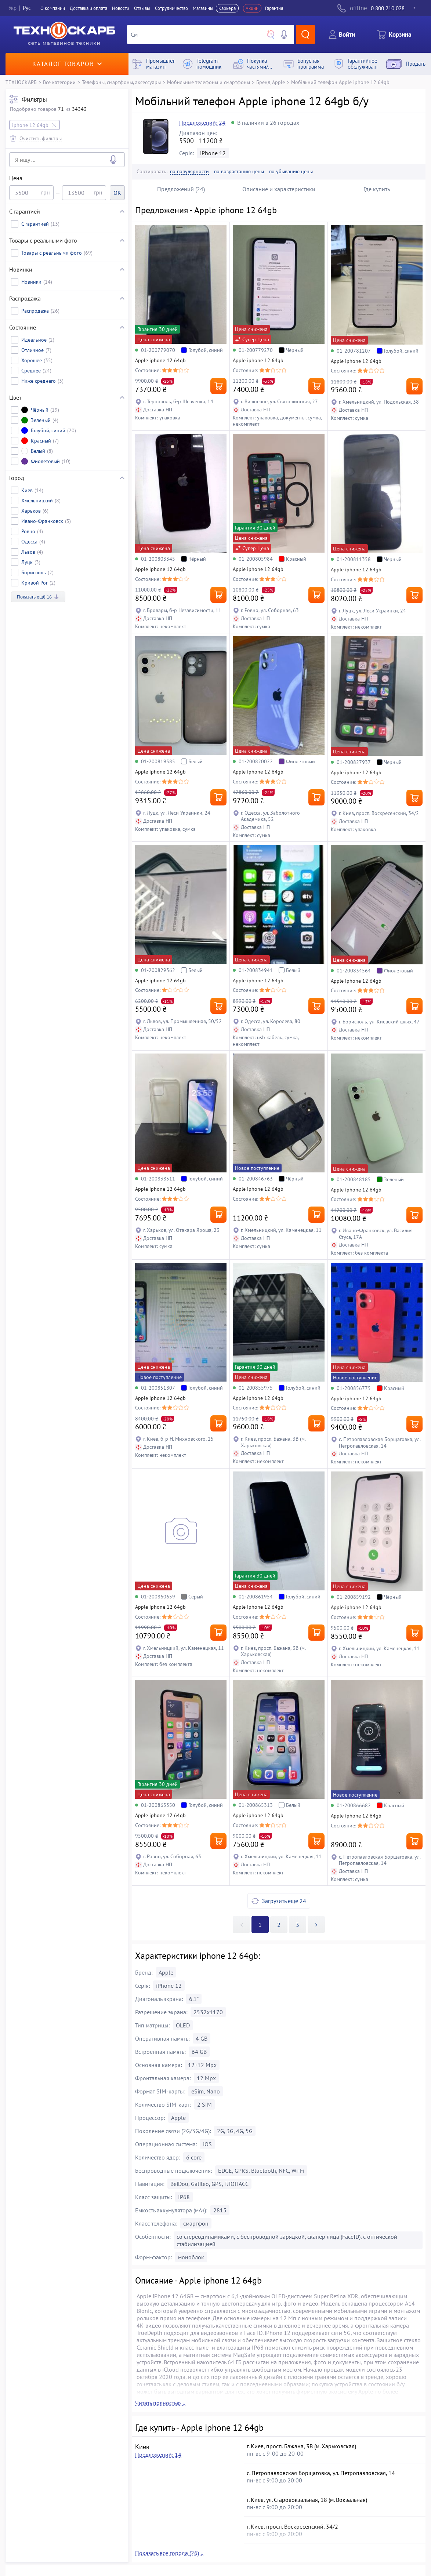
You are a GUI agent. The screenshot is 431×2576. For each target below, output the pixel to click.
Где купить (376, 189)
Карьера (227, 8)
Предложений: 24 (202, 122)
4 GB (201, 2038)
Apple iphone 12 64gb (160, 360)
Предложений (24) (181, 189)
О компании (52, 8)
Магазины (203, 8)
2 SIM (204, 2104)
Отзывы (142, 8)
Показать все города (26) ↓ (169, 2553)
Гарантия (274, 8)
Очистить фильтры (40, 138)
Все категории (59, 82)
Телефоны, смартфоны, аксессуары (121, 82)
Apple (166, 1972)
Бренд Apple (270, 82)
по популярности (189, 171)
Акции (252, 8)
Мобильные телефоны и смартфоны (208, 82)
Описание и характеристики (278, 189)
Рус (27, 8)
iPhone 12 (213, 153)
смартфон (196, 2223)
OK (117, 192)
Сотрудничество (171, 8)
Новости (120, 8)
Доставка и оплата (88, 8)
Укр (12, 8)
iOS (207, 2144)
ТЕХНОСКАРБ (21, 82)
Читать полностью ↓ (160, 2402)
